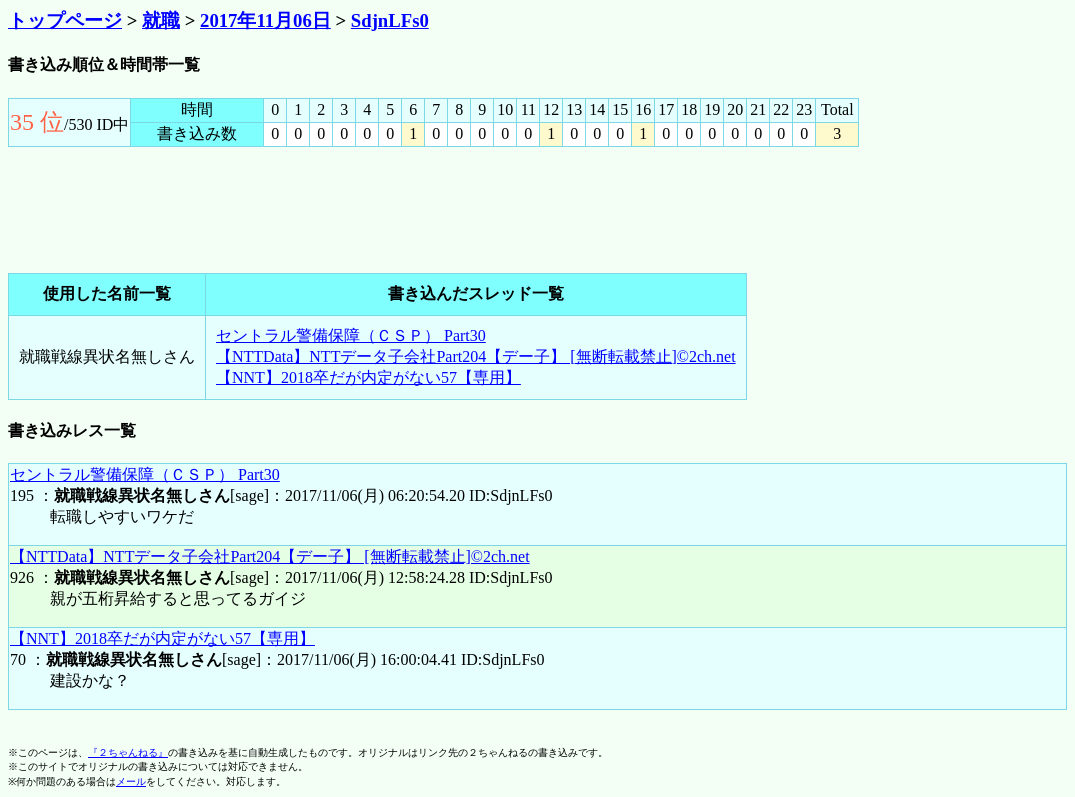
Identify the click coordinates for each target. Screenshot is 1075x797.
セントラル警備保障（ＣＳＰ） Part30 (351, 335)
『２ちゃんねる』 (128, 752)
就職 (161, 20)
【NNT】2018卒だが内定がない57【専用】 (368, 377)
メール (131, 781)
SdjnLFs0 (390, 20)
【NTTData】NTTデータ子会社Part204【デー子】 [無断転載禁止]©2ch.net (476, 356)
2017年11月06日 (265, 20)
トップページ (65, 20)
